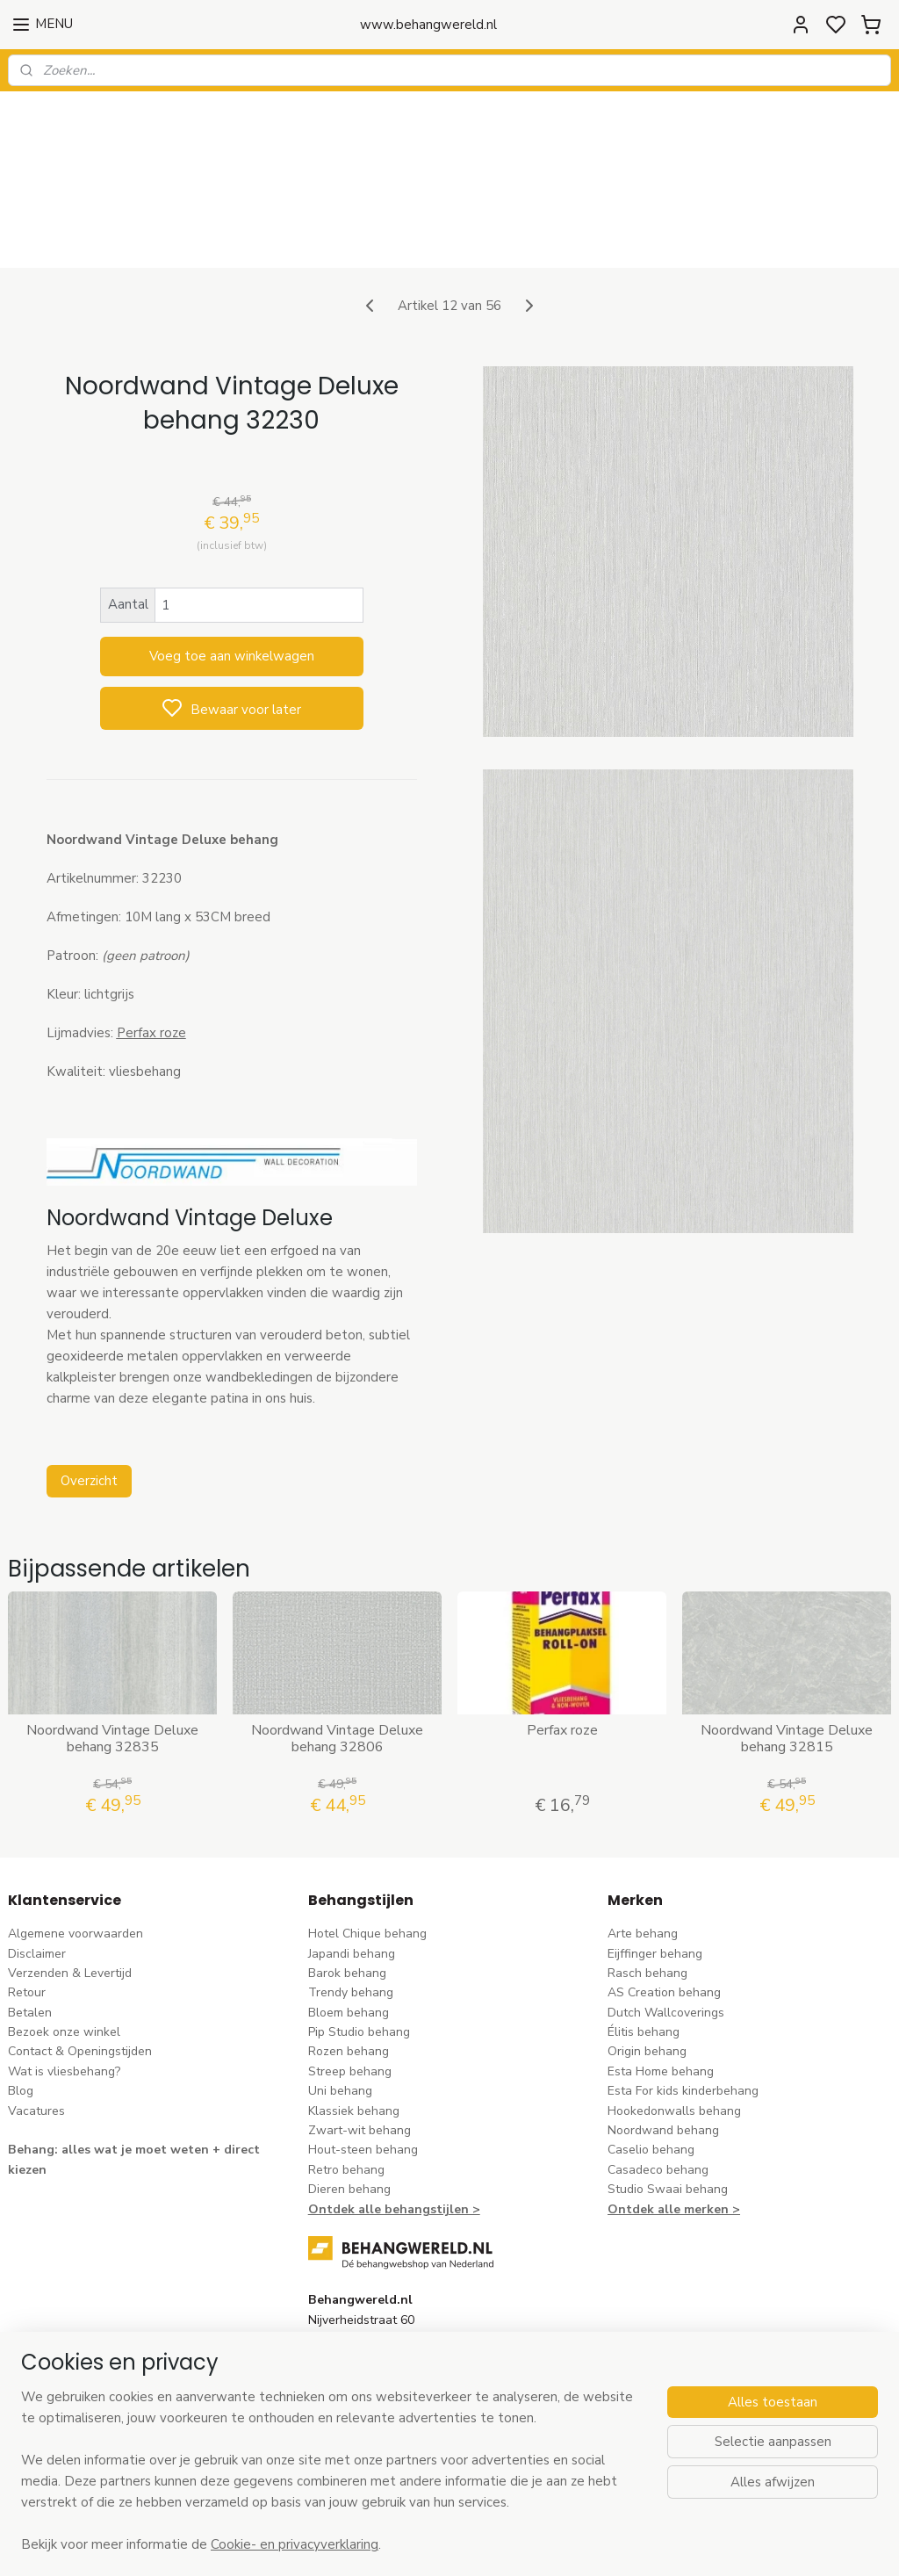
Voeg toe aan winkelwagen (231, 565)
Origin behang (647, 1960)
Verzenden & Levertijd (70, 1881)
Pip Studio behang (359, 1940)
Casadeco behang (658, 2078)
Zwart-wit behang (359, 2039)
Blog (20, 1999)
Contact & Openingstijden (80, 1960)
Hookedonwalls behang (674, 2018)
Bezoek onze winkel (64, 1940)
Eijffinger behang (655, 1861)
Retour (27, 1901)
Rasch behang (647, 1881)
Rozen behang (348, 1960)
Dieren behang (349, 2097)
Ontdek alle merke (664, 2117)
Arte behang (643, 1842)
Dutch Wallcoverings (666, 1921)
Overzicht (89, 1388)
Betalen (30, 1921)
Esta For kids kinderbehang (683, 1999)
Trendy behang (350, 1901)
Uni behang (340, 1999)
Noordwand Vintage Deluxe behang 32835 (112, 1647)
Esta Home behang (661, 1980)
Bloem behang (348, 1921)
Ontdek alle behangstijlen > (394, 2117)
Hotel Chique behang (367, 1842)
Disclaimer (37, 1861)
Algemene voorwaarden (75, 1842)
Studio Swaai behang (668, 2097)
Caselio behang (651, 2058)
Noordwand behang (663, 2039)
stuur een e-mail (354, 2328)
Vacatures (36, 2018)
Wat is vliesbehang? (64, 1980)
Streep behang (350, 1980)
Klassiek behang (353, 2018)
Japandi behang (351, 1861)
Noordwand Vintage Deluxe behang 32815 (787, 1647)
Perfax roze (562, 1639)
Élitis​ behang (644, 1940)
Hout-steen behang (363, 2058)
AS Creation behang (664, 1901)
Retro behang (346, 2078)
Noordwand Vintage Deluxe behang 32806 (337, 1647)
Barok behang (347, 1881)
